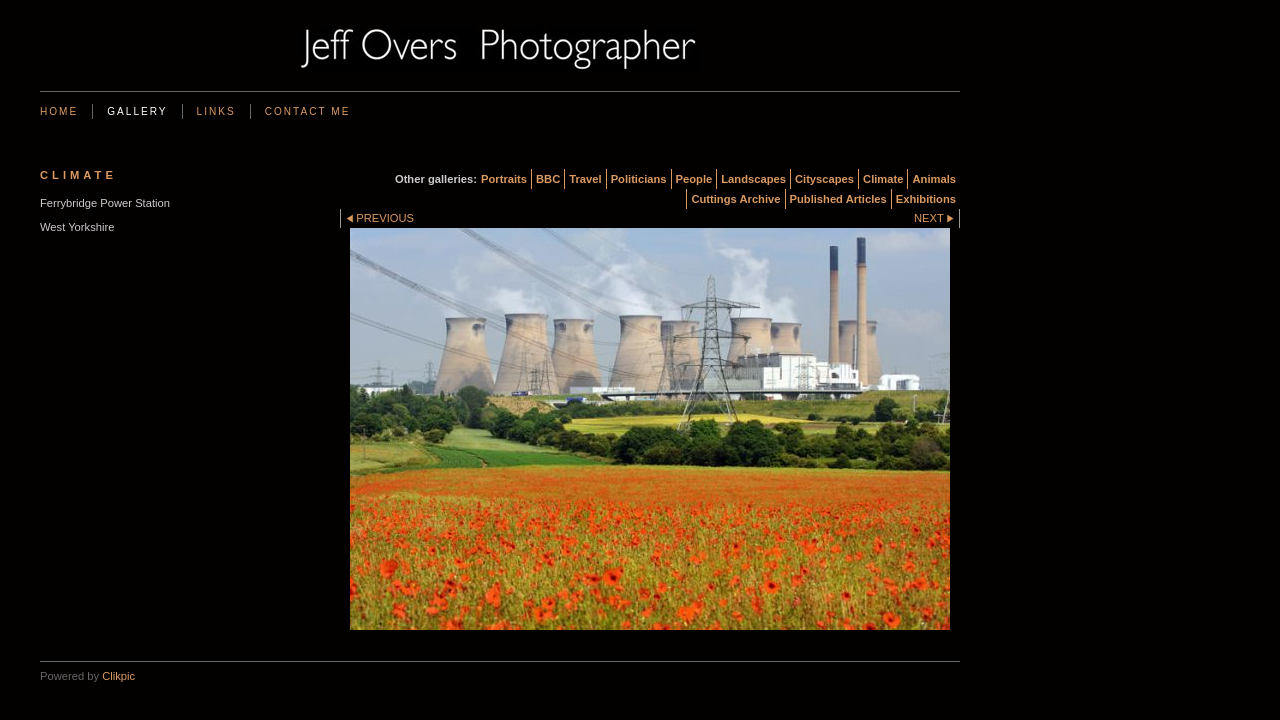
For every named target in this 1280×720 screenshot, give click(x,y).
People (694, 179)
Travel (585, 179)
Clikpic (118, 676)
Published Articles (838, 199)
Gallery (137, 111)
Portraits (504, 179)
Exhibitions (926, 199)
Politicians (639, 179)
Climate (883, 179)
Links (216, 111)
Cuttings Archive (735, 199)
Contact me (308, 111)
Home (59, 111)
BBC (548, 179)
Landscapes (753, 179)
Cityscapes (824, 179)
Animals (934, 179)
